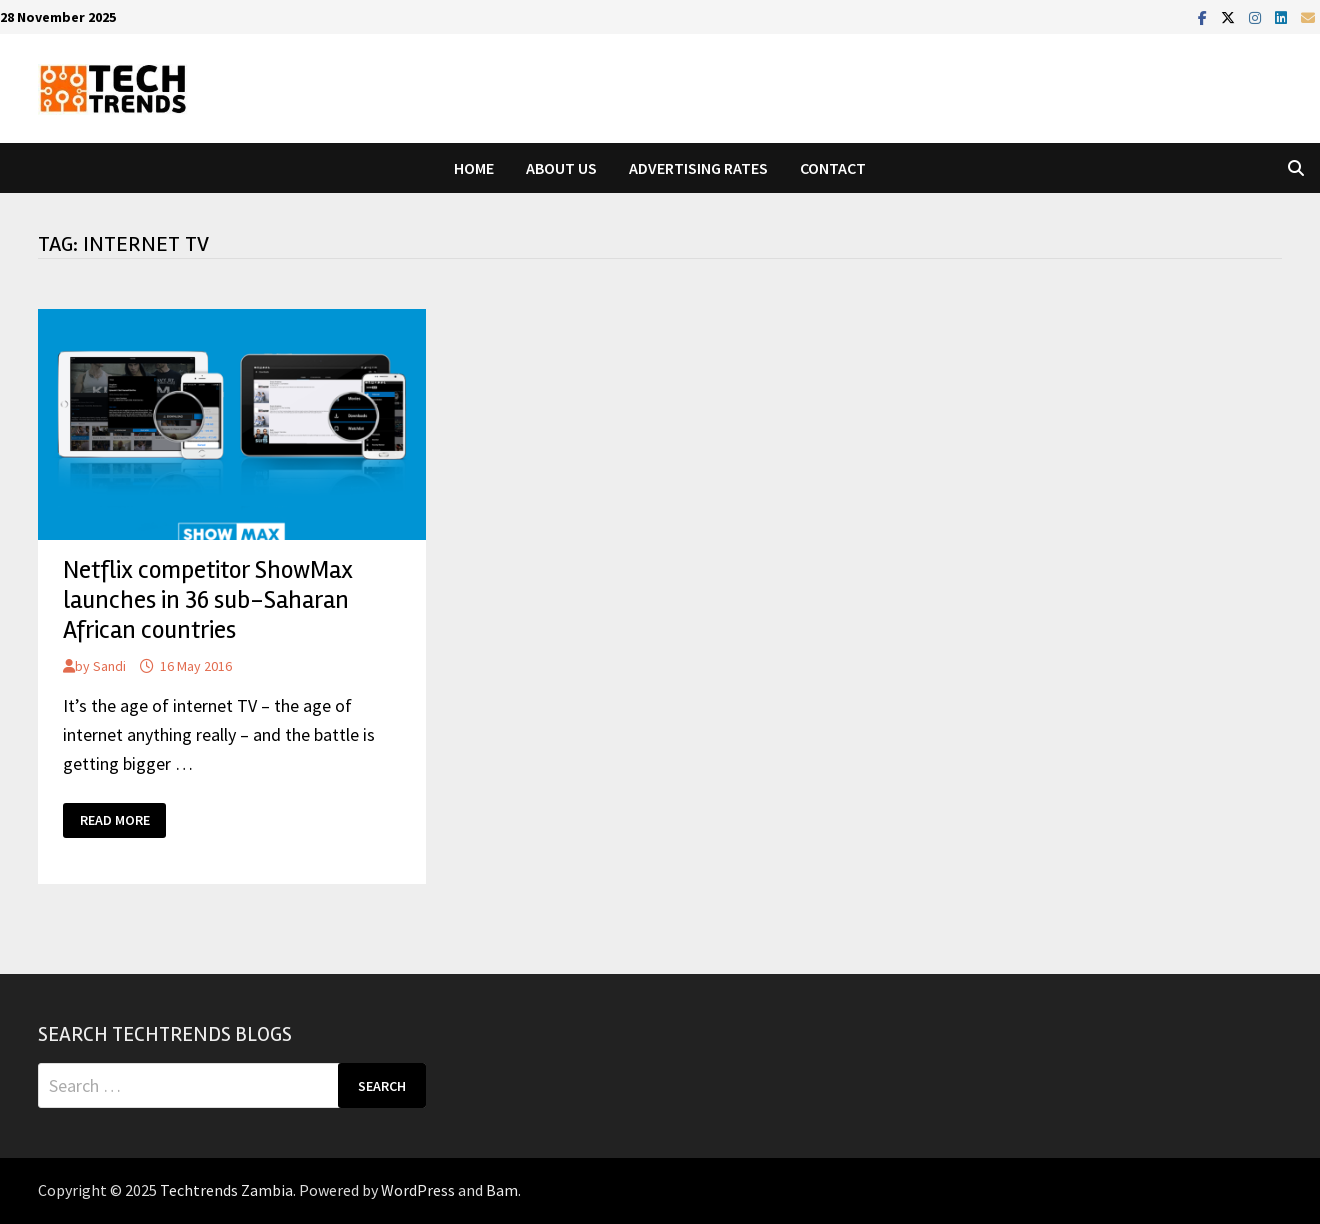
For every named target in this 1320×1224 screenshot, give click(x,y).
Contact (833, 168)
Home (474, 168)
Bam (502, 1190)
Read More (120, 820)
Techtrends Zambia (226, 1190)
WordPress (418, 1190)
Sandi (109, 666)
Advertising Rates (698, 168)
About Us (561, 168)
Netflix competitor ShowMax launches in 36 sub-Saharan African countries (208, 600)
